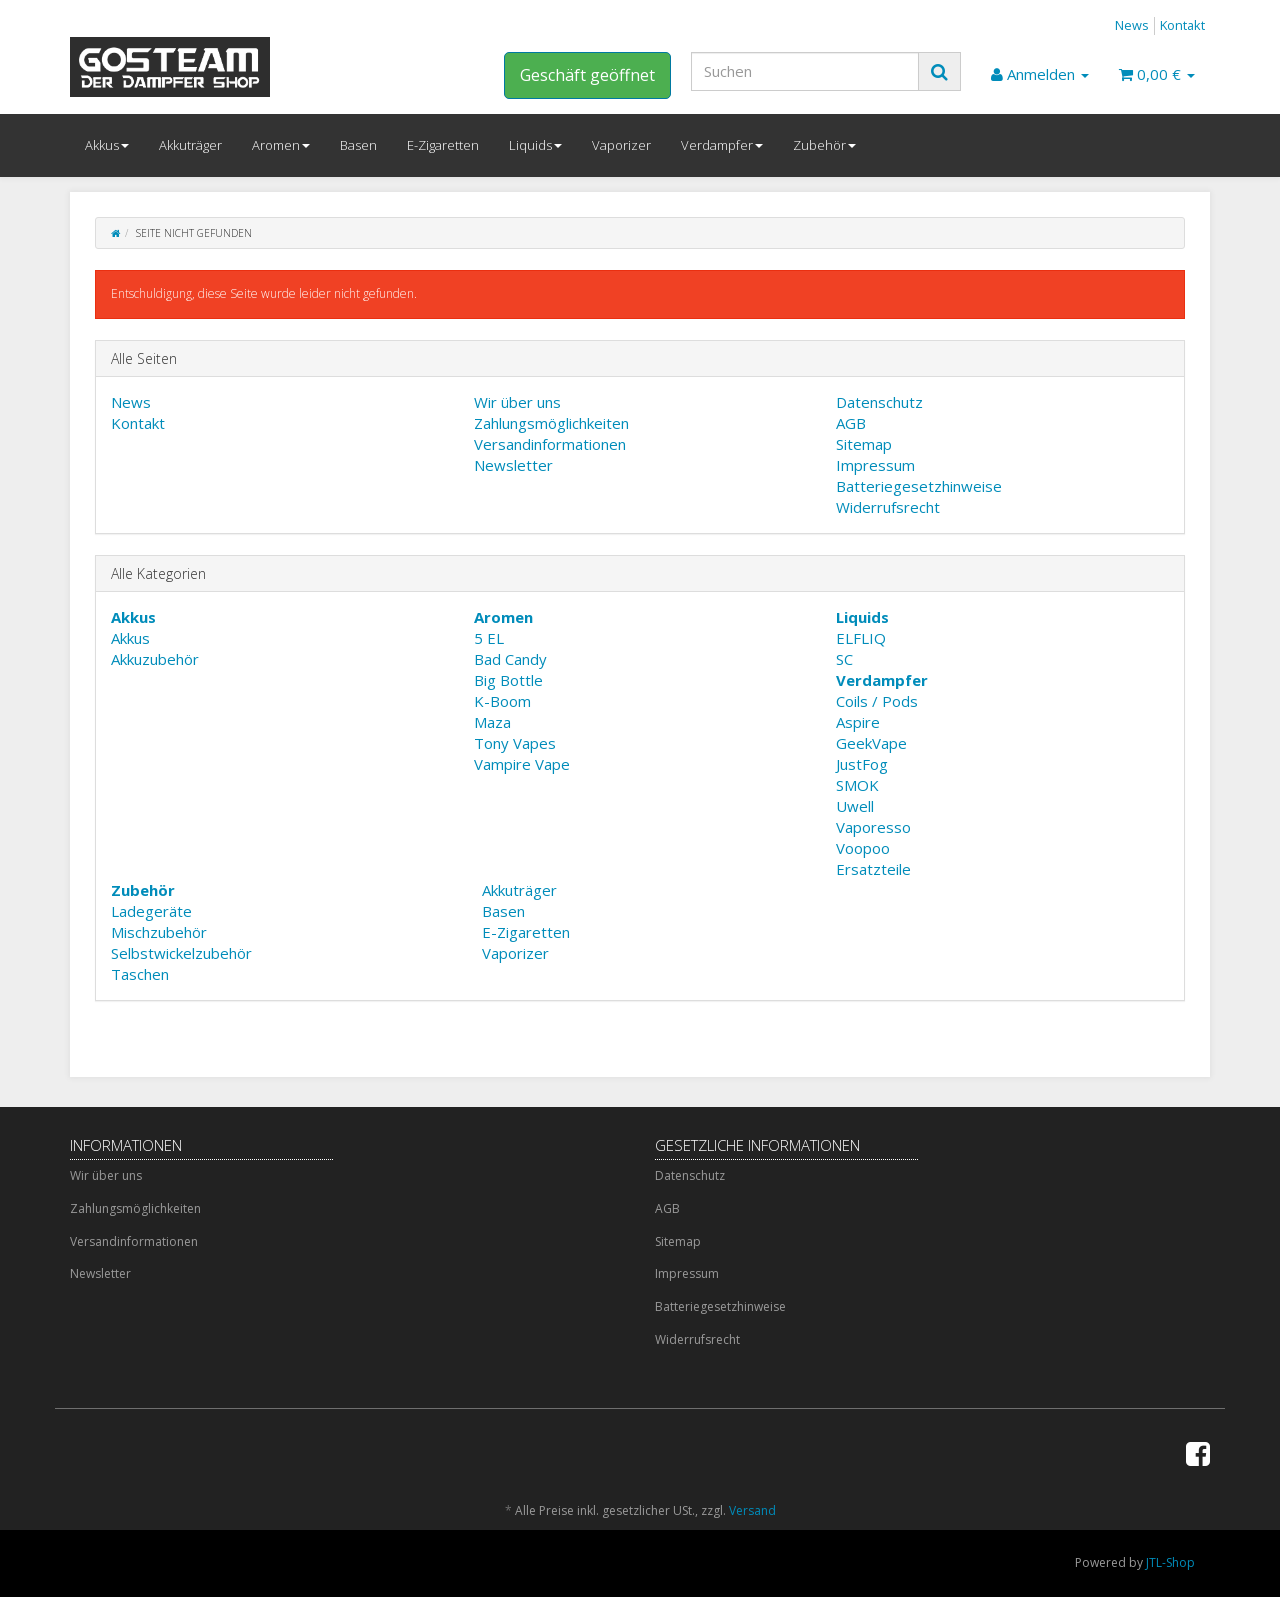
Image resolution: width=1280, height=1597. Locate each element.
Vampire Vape (522, 764)
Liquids (535, 145)
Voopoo (863, 848)
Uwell (855, 806)
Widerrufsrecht (888, 507)
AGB (851, 423)
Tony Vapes (515, 743)
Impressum (875, 465)
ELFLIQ (861, 638)
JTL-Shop (1170, 1562)
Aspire (858, 722)
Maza (492, 722)
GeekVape (871, 743)
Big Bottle (508, 680)
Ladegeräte (151, 911)
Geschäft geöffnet (587, 75)
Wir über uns (517, 402)
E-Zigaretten (443, 145)
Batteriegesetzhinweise (919, 486)
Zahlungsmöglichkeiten (551, 423)
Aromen (281, 145)
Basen (358, 145)
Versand (752, 1510)
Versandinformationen (550, 444)
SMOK (857, 785)
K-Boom (502, 701)
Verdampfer (722, 145)
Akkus (107, 145)
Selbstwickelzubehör (181, 953)
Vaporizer (621, 145)
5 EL (489, 638)
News (1132, 25)
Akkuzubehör (155, 659)
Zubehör (824, 145)
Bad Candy (510, 659)
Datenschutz (879, 402)
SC (844, 659)
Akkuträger (190, 145)
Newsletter (513, 465)
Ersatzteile (873, 869)
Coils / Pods (877, 701)
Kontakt (1182, 25)
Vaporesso (873, 827)
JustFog (862, 764)
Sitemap (864, 444)
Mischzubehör (159, 932)
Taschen (140, 974)
